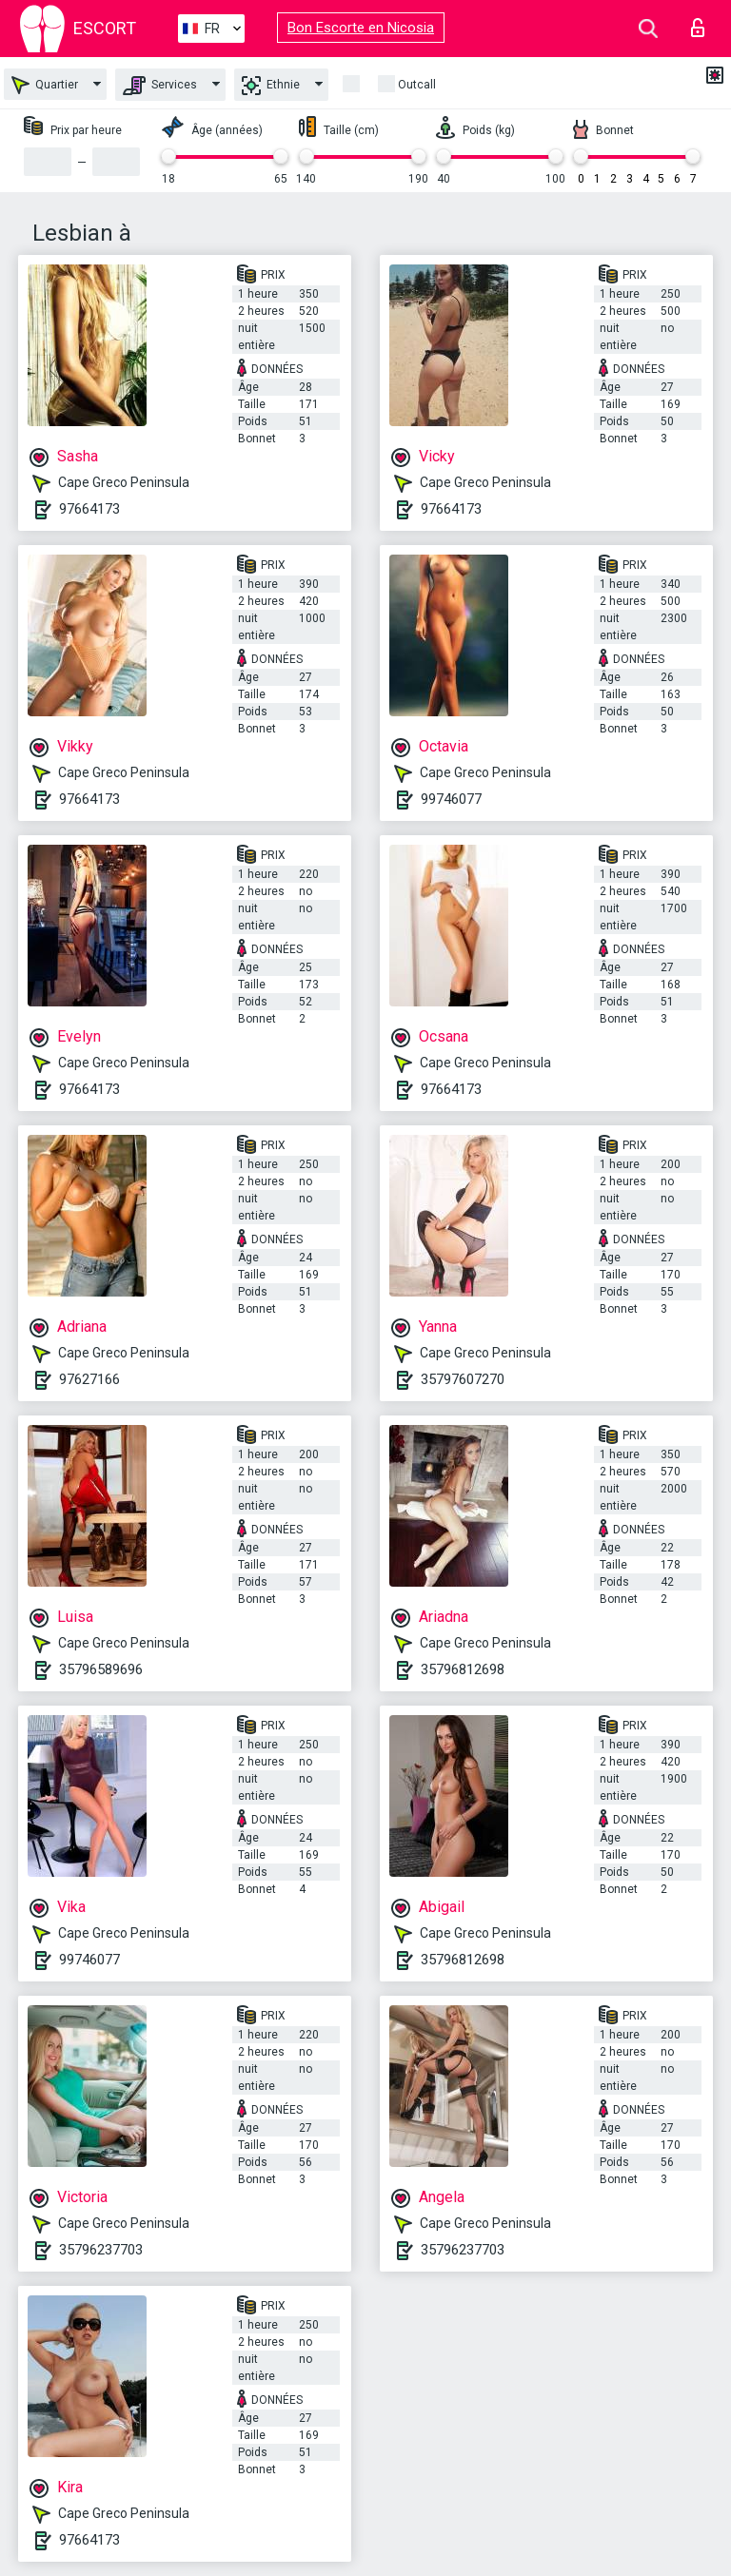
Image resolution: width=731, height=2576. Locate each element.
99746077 (451, 799)
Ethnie (271, 85)
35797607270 (462, 1379)
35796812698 (462, 1669)
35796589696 (101, 1669)
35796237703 (101, 2249)
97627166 (89, 1379)
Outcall (417, 84)
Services (160, 85)
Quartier (44, 85)
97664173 (89, 508)
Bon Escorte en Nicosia (360, 27)
